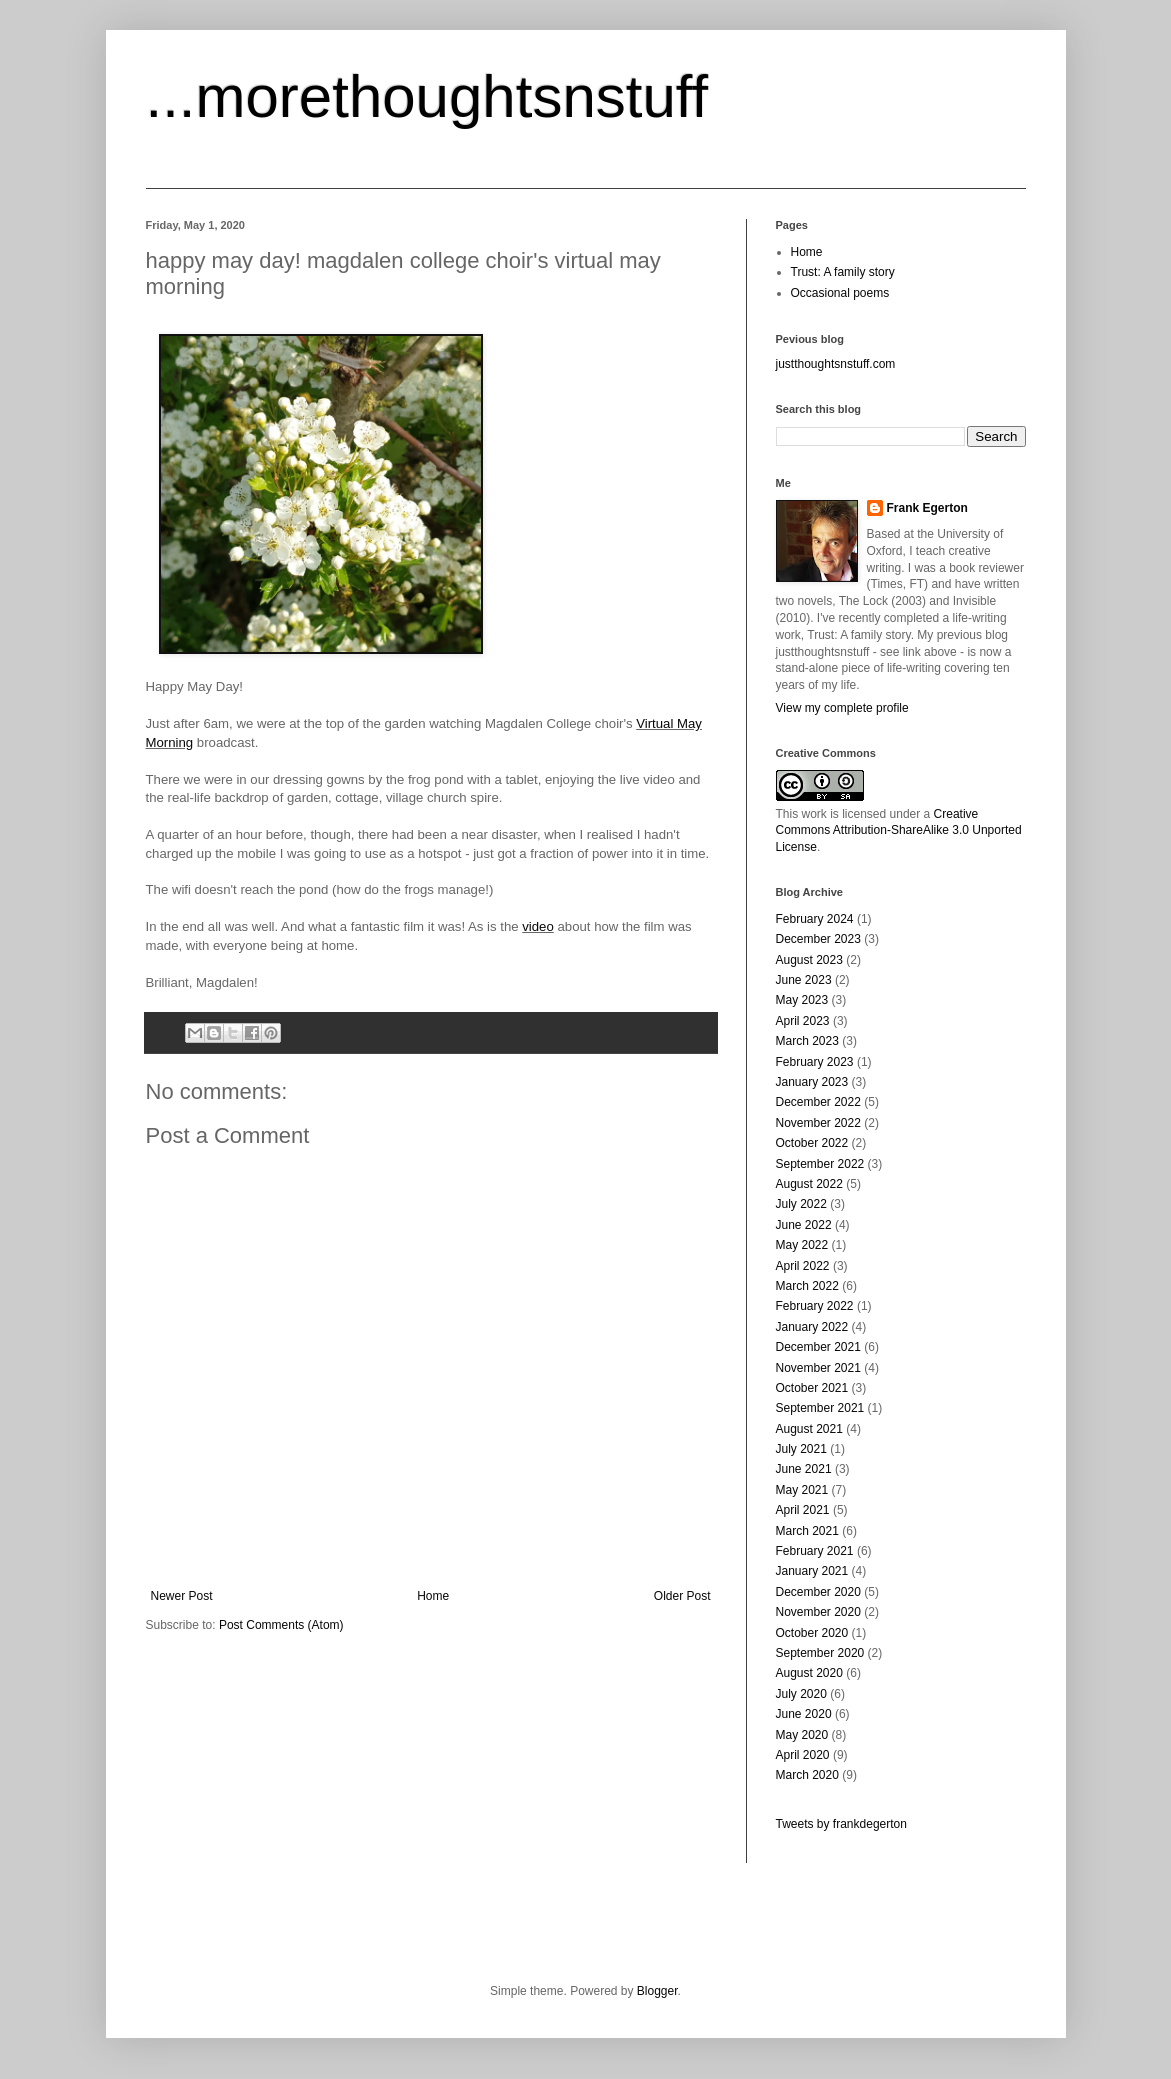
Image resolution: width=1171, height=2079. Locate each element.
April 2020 (803, 1755)
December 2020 (818, 1592)
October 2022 (812, 1143)
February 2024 (815, 919)
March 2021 (807, 1531)
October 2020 (812, 1633)
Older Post (682, 1596)
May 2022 (802, 1245)
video (538, 926)
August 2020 (809, 1673)
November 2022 (818, 1123)
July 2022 (801, 1204)
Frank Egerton (927, 508)
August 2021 (809, 1429)
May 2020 (802, 1735)
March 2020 (807, 1775)
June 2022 (804, 1225)
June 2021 (804, 1469)
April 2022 (803, 1266)
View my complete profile (842, 708)
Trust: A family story (843, 272)
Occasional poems (840, 293)
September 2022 (820, 1164)
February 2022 (815, 1306)
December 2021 (818, 1347)
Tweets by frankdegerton (841, 1824)
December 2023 (818, 939)
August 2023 (809, 960)
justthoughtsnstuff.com (836, 364)
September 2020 (820, 1653)
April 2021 (803, 1510)
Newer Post (182, 1596)
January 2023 (812, 1082)
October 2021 (812, 1388)
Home (433, 1596)
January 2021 (812, 1571)
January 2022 (812, 1327)
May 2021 (802, 1490)
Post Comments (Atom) (281, 1625)
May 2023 (802, 1000)
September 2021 (820, 1408)
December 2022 (818, 1102)
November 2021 (818, 1368)
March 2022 (807, 1286)
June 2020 (804, 1714)
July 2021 (801, 1449)
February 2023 (815, 1062)
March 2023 (807, 1041)
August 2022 (809, 1184)
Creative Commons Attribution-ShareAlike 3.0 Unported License (899, 831)
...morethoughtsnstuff (427, 96)
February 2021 (815, 1551)
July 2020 (801, 1694)
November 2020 (818, 1612)
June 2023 (804, 980)
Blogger (657, 1991)
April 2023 (803, 1021)
